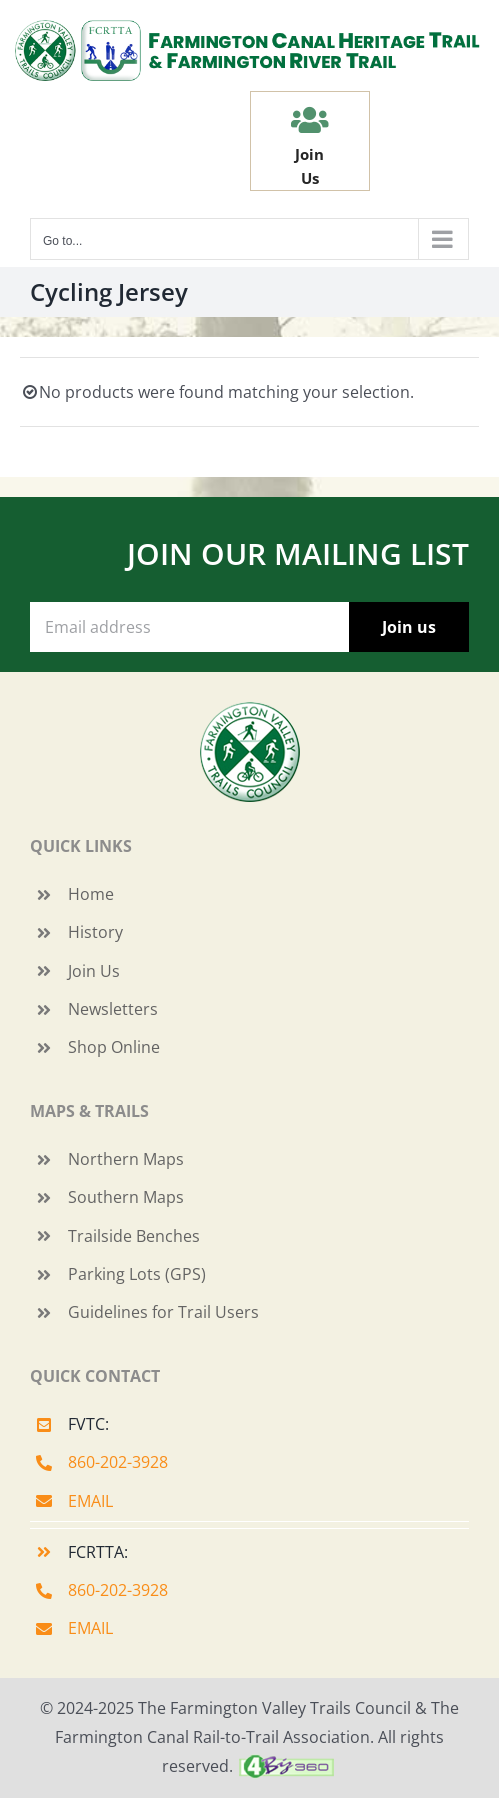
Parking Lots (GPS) (137, 1274)
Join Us (94, 971)
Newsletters (113, 1009)
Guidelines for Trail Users (163, 1312)
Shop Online (114, 1047)
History (95, 932)
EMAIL (90, 1501)
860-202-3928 (118, 1462)
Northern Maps (126, 1159)
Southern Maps (126, 1197)
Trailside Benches (134, 1236)
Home (91, 894)
